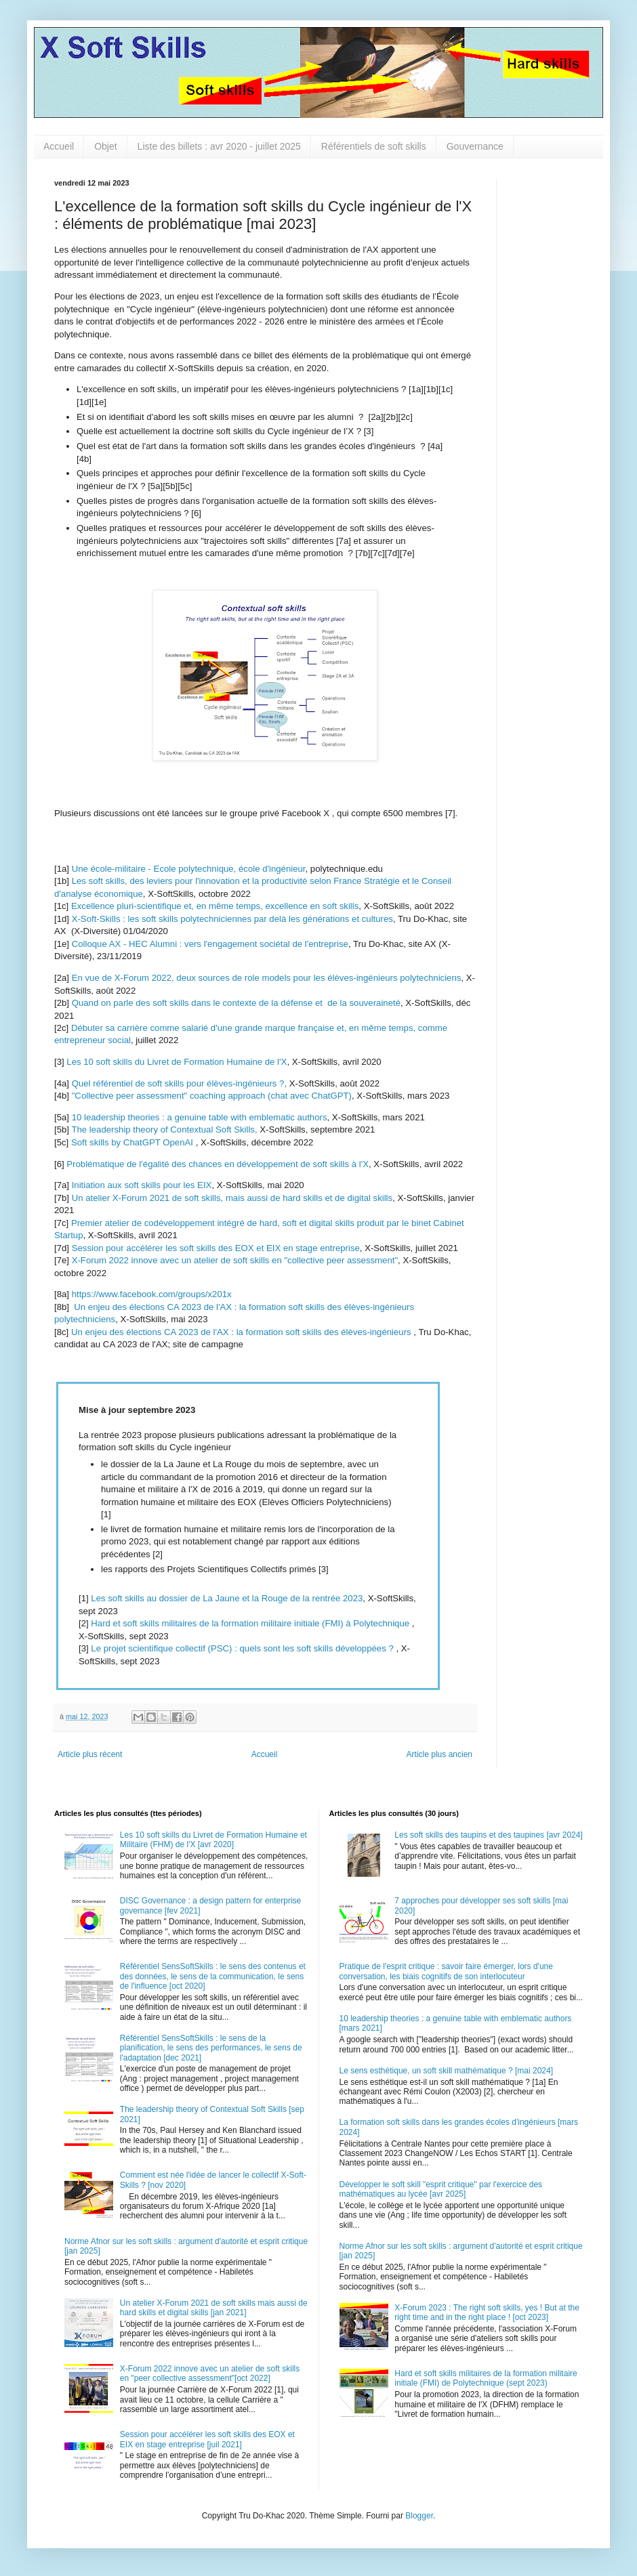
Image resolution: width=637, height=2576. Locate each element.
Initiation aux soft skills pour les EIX (142, 1185)
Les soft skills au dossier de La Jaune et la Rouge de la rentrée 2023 (227, 1598)
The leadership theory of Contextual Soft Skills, (164, 1129)
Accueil (58, 146)
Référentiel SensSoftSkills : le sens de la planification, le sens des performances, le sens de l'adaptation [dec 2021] (211, 2048)
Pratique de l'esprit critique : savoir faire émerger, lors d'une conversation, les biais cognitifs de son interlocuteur (446, 1971)
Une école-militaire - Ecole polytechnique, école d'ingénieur (189, 869)
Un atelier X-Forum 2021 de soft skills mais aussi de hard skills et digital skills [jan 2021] (214, 2307)
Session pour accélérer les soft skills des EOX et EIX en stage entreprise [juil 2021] (207, 2439)
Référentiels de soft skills (373, 146)
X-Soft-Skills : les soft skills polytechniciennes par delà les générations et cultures (232, 919)
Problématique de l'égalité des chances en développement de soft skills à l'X (217, 1164)
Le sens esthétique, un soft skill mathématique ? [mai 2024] (447, 2070)
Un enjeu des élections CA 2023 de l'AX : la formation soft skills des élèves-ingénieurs (240, 1332)
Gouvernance (475, 146)
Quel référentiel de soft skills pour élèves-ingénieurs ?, (180, 1083)
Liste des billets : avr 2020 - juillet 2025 (219, 146)
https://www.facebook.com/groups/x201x (152, 1294)
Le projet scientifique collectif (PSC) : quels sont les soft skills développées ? (242, 1648)
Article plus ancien (439, 1754)
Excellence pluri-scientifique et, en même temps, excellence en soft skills (214, 906)
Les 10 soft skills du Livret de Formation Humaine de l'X (176, 1062)
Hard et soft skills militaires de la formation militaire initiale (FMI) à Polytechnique (251, 1623)
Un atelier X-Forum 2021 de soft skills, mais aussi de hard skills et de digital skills (232, 1198)
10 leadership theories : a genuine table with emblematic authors (199, 1117)
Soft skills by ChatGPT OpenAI (132, 1142)
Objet (105, 146)
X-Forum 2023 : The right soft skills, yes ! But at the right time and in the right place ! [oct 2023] (486, 2312)
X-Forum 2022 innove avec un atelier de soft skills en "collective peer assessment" (233, 1260)
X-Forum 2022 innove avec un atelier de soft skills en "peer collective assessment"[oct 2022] (210, 2373)
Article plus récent (90, 1754)
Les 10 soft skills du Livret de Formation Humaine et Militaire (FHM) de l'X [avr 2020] (213, 1839)
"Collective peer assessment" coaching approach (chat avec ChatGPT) (212, 1096)
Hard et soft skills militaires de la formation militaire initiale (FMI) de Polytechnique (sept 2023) (485, 2378)
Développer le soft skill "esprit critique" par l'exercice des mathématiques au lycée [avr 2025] (441, 2189)
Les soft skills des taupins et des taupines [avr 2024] (488, 1835)
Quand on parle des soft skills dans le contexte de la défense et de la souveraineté (236, 1003)
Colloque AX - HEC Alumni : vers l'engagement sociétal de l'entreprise (210, 944)
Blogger (419, 2515)
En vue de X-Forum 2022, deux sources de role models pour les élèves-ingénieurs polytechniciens (266, 978)
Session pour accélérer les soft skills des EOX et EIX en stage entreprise (216, 1248)
